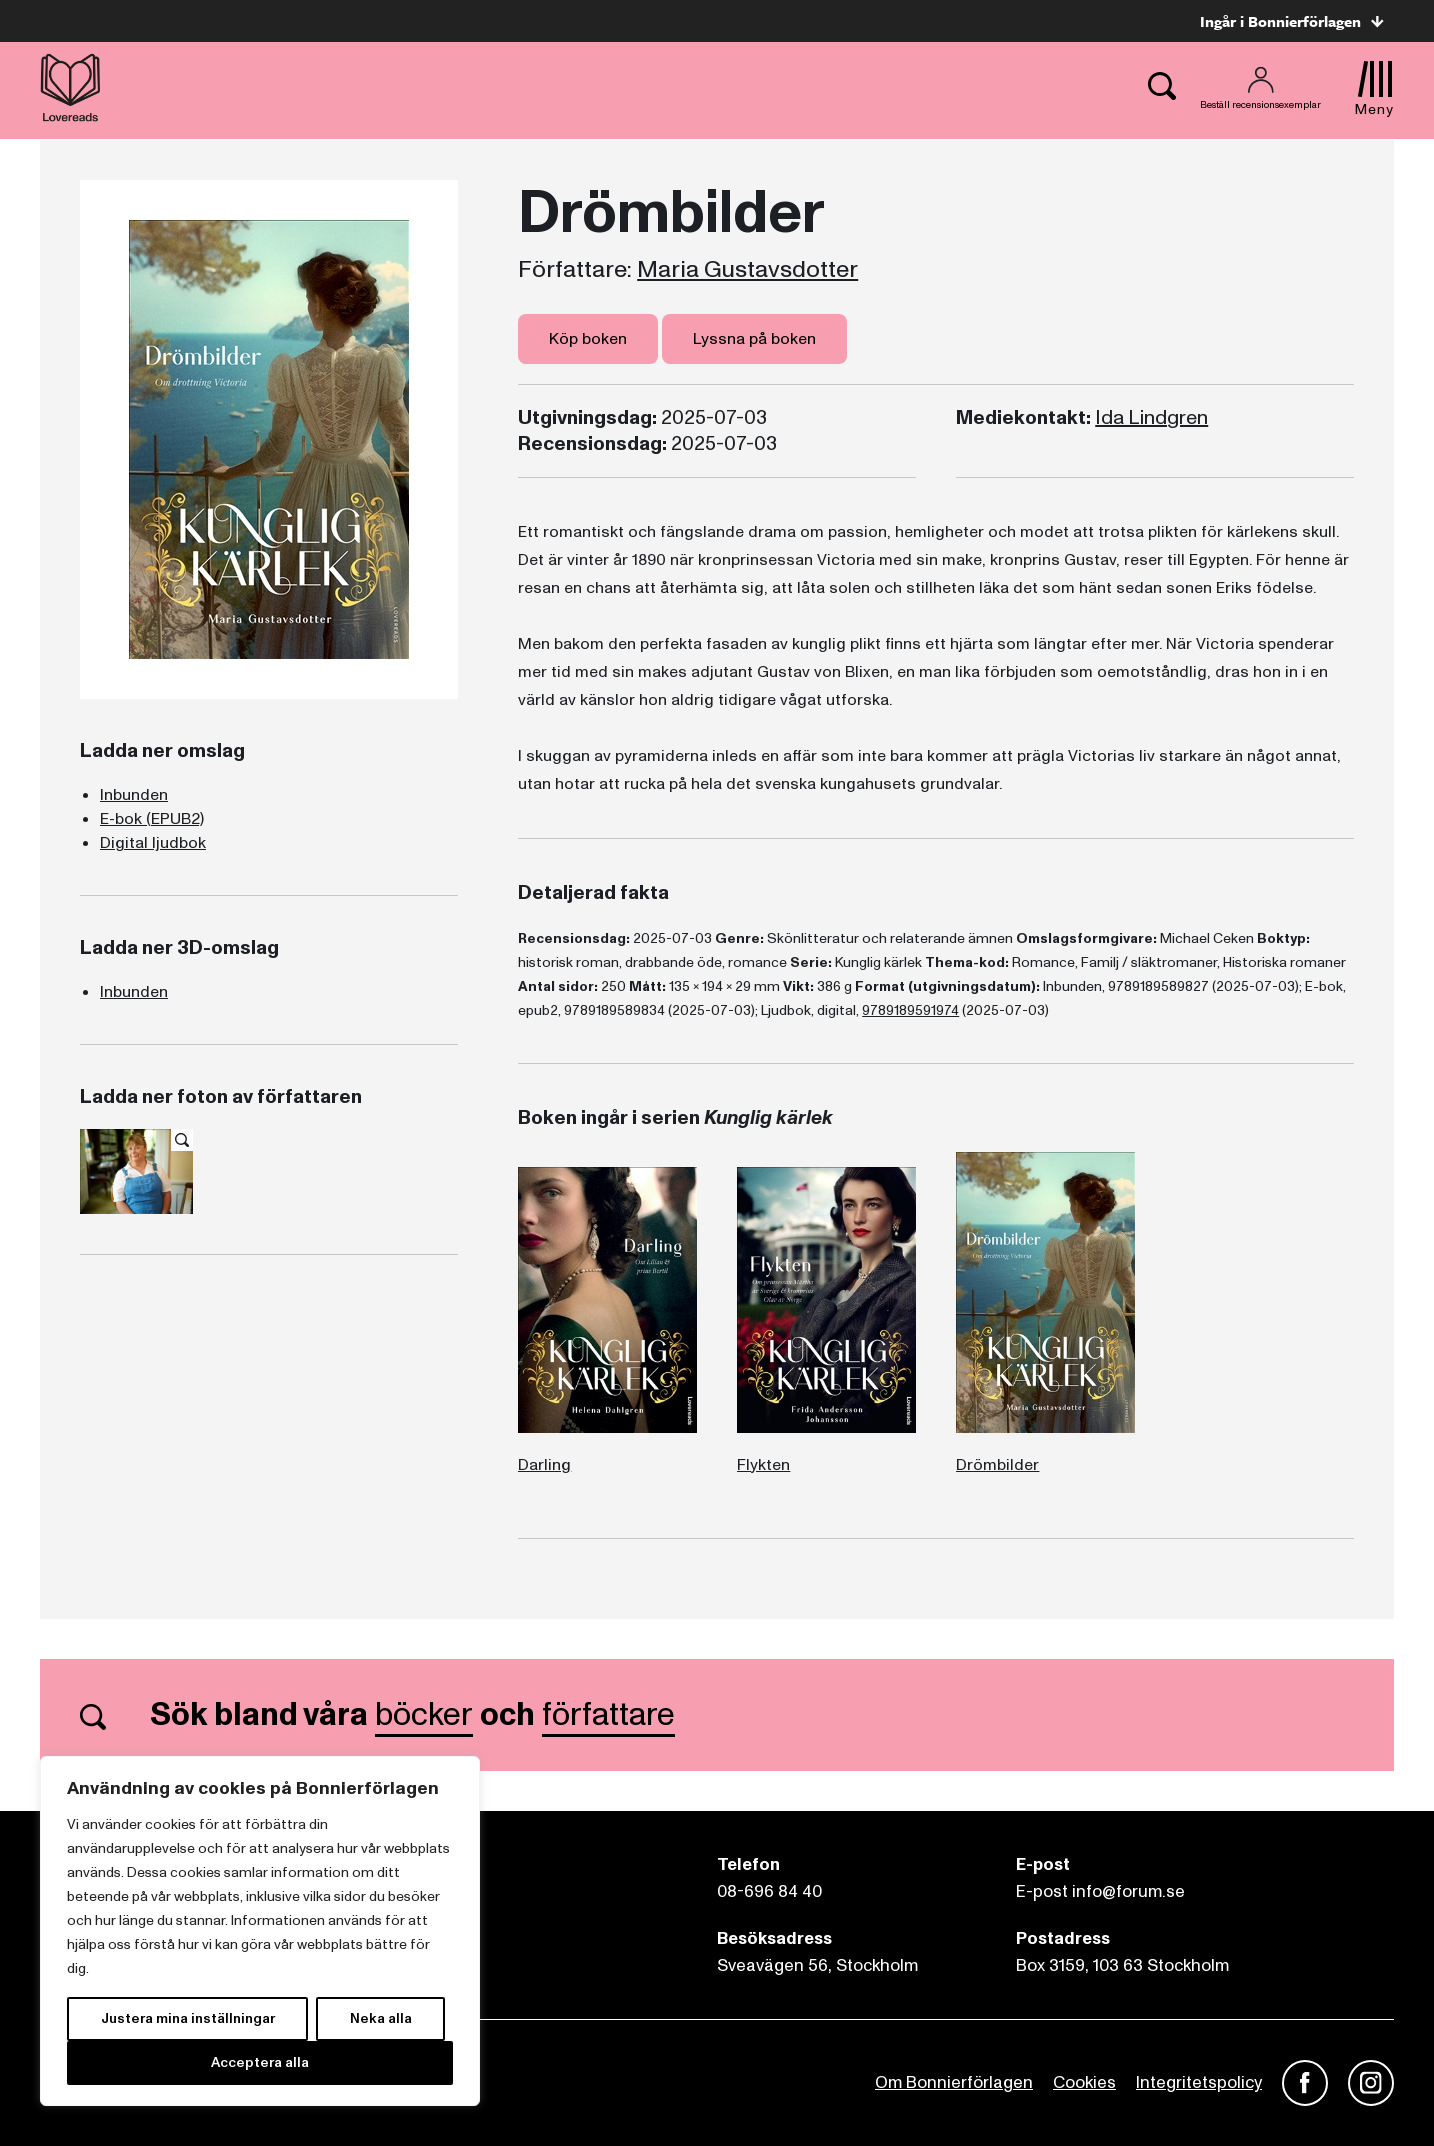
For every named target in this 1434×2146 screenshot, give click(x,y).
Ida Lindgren (1151, 418)
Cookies (1084, 2082)
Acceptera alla (260, 2062)
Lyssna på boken (754, 339)
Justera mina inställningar (188, 2018)
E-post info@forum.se (1100, 1891)
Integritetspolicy (1199, 2082)
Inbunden (134, 795)
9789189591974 (910, 1010)
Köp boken (588, 339)
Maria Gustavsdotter (747, 270)
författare (608, 1715)
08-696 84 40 (769, 1891)
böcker (424, 1715)
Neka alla (381, 2018)
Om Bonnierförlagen (954, 2082)
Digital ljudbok (153, 843)
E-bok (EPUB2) (152, 819)
